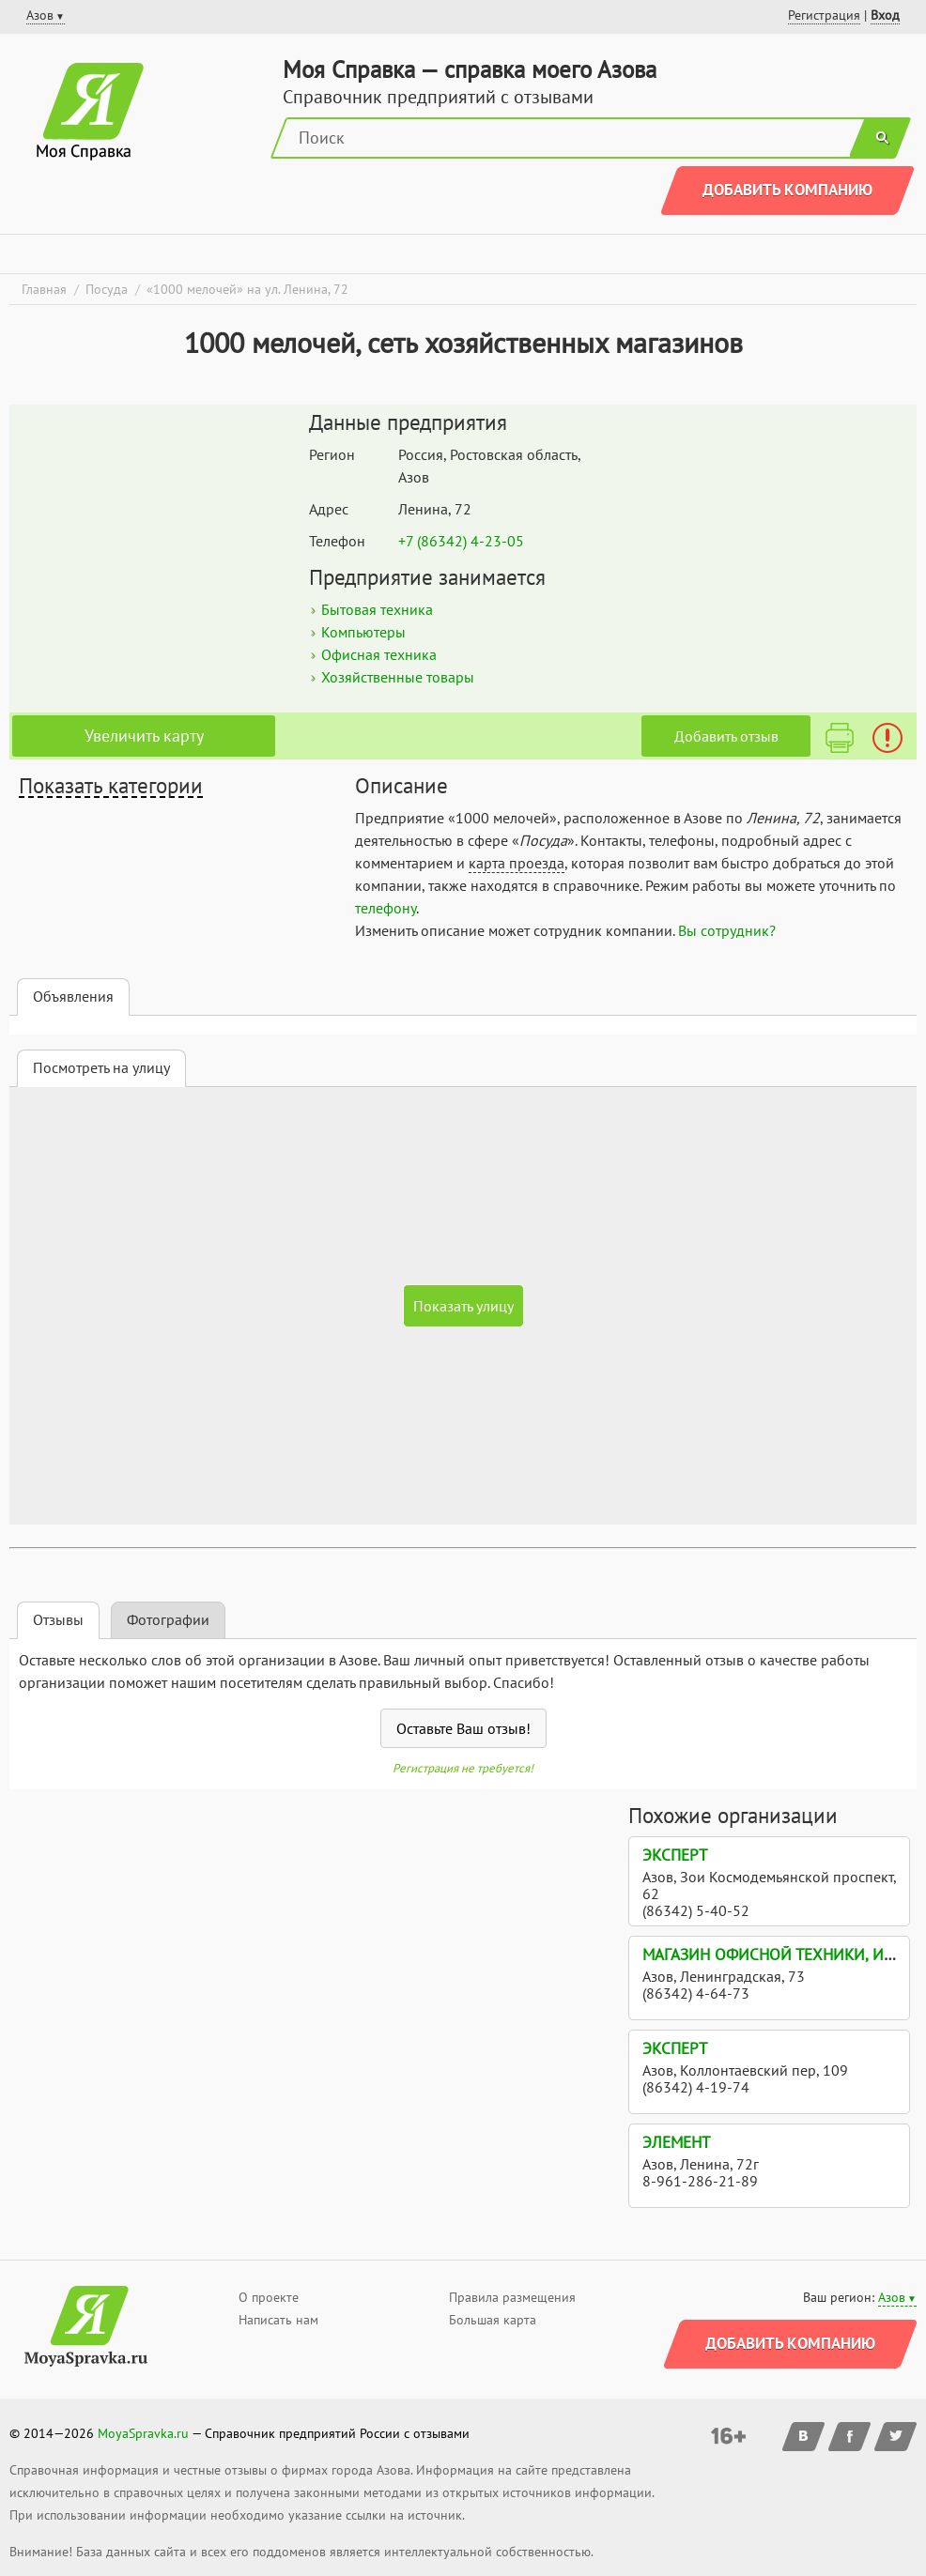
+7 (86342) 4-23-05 (461, 540)
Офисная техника (379, 654)
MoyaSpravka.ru (143, 2433)
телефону (385, 907)
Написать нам (278, 2319)
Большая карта (492, 2319)
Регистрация (824, 15)
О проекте (269, 2297)
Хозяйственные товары (397, 676)
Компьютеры (363, 631)
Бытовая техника (377, 609)
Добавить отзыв (726, 736)
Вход (885, 15)
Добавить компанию (787, 189)
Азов (891, 2297)
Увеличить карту (144, 735)
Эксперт (674, 1855)
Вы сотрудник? (727, 930)
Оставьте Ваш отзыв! (463, 1728)
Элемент (676, 2142)
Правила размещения (512, 2297)
